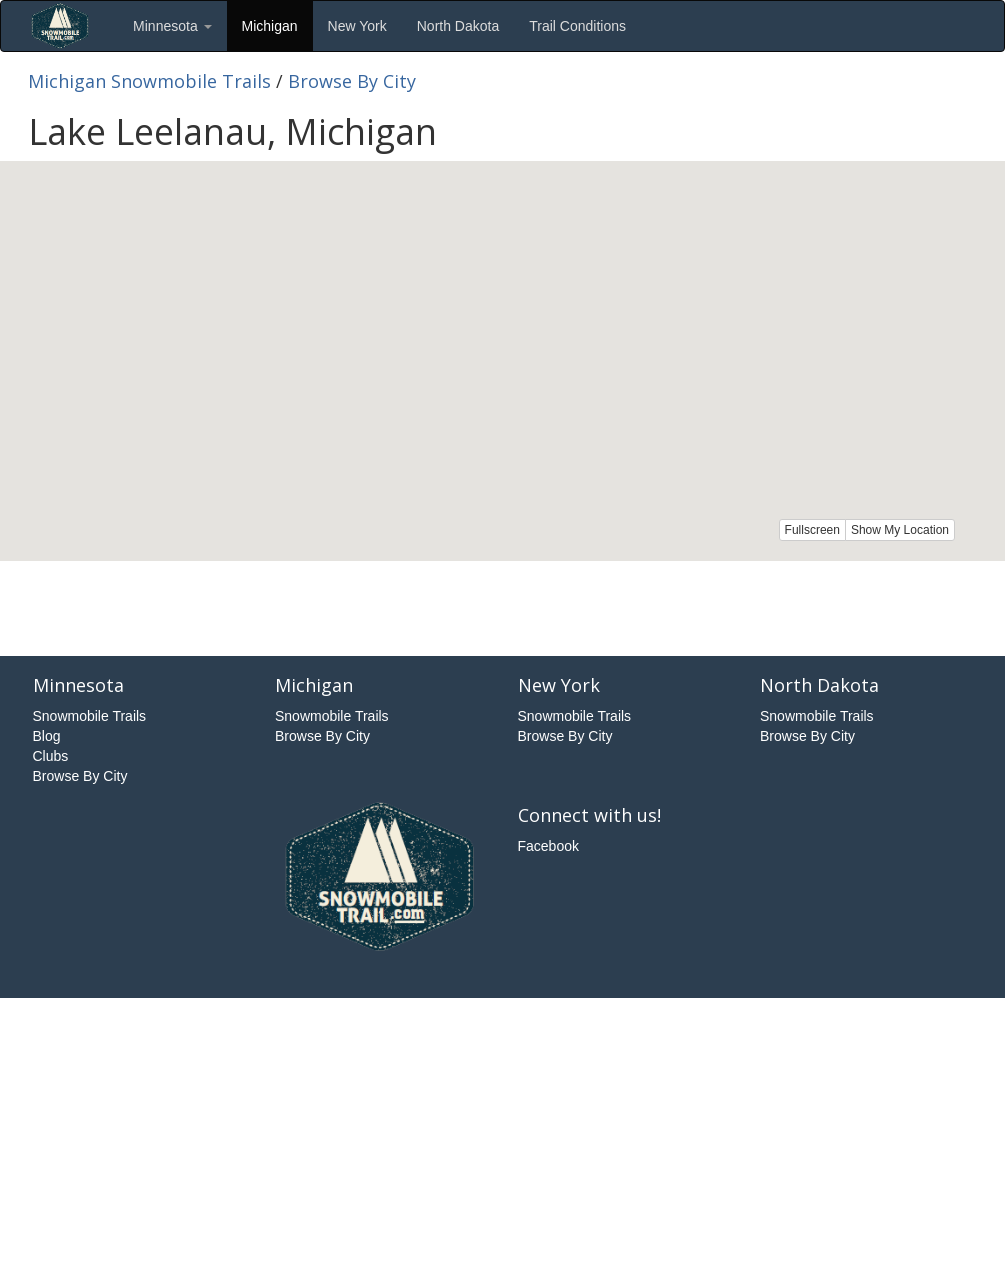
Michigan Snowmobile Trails (149, 81)
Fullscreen (812, 530)
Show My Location (900, 530)
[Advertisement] (503, 606)
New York (357, 26)
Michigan (270, 26)
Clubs (51, 756)
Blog (47, 736)
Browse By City (352, 81)
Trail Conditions (577, 26)
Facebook (548, 846)
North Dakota (458, 26)
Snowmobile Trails (90, 716)
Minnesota (172, 26)
